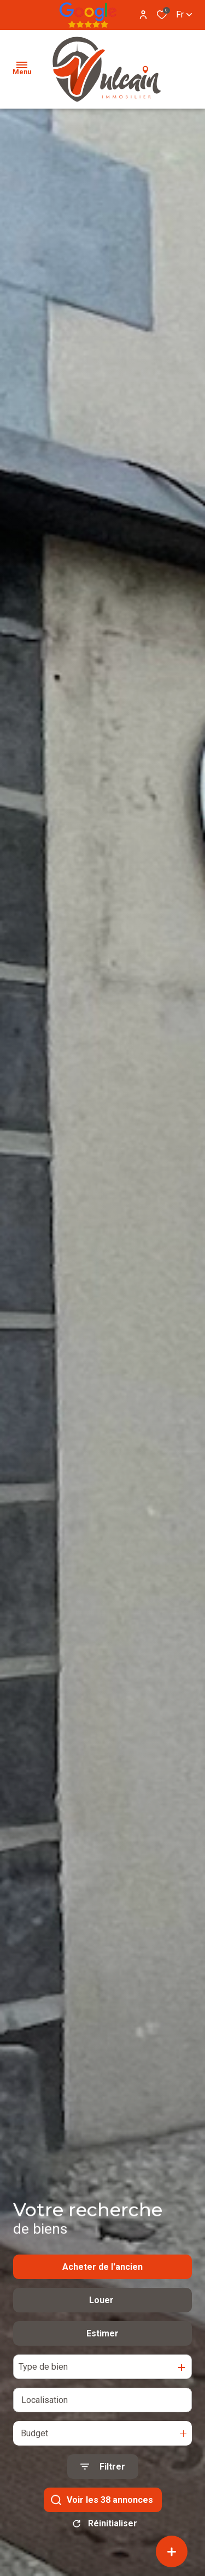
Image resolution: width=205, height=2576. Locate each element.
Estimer (102, 2350)
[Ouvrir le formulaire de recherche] (102, 2483)
